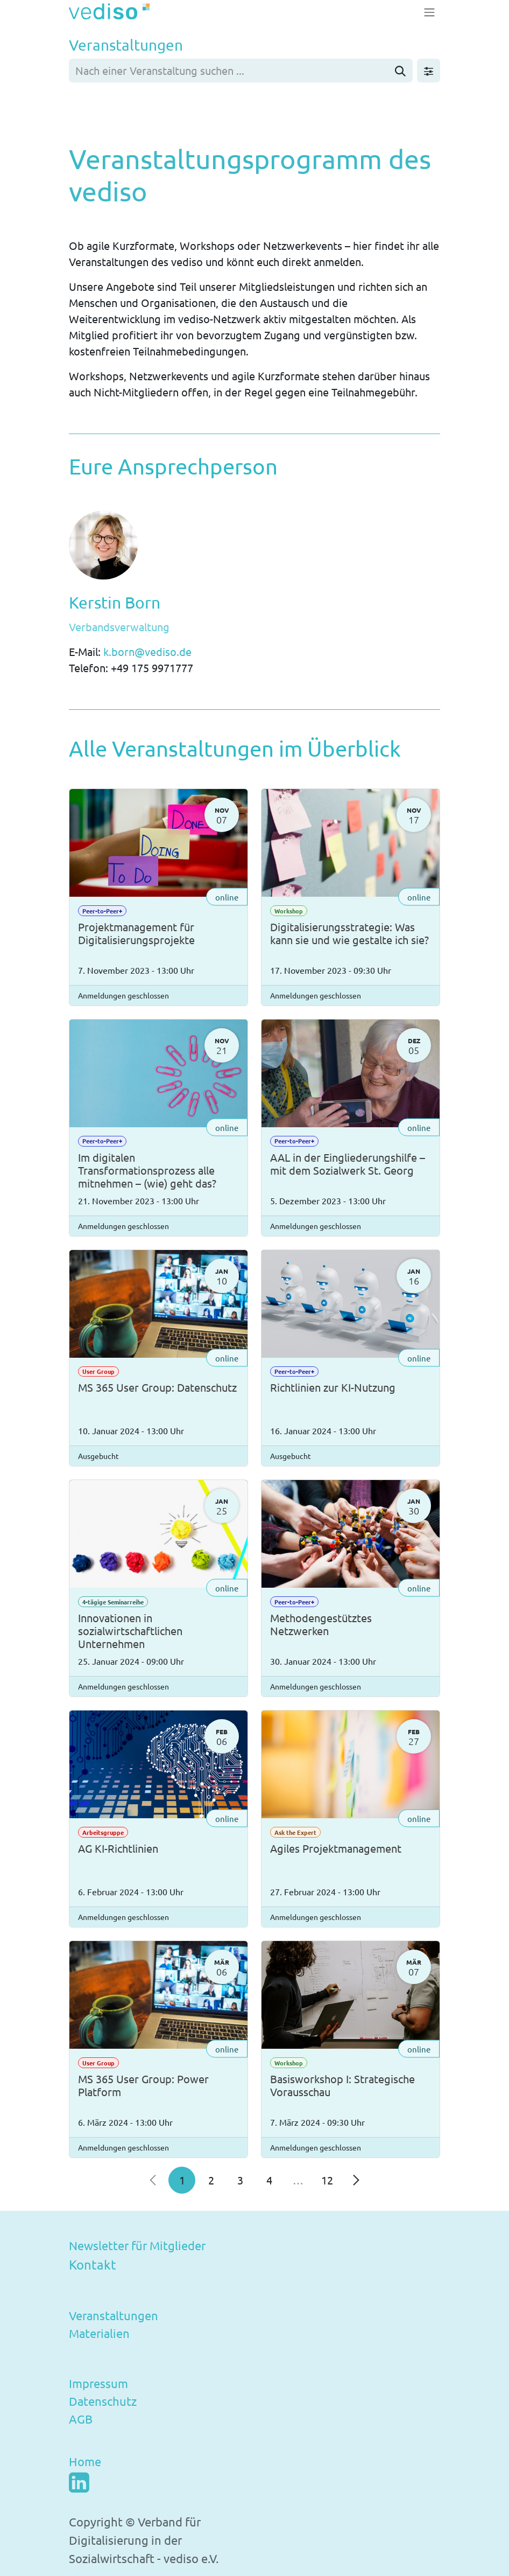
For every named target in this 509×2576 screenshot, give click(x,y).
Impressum (98, 2383)
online (226, 896)
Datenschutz (103, 2401)
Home (85, 2461)
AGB (81, 2419)
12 (327, 2180)
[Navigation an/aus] (429, 11)
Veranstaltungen (113, 2315)
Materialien (99, 2333)
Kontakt (92, 2264)
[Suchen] (400, 70)
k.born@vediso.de (148, 651)
